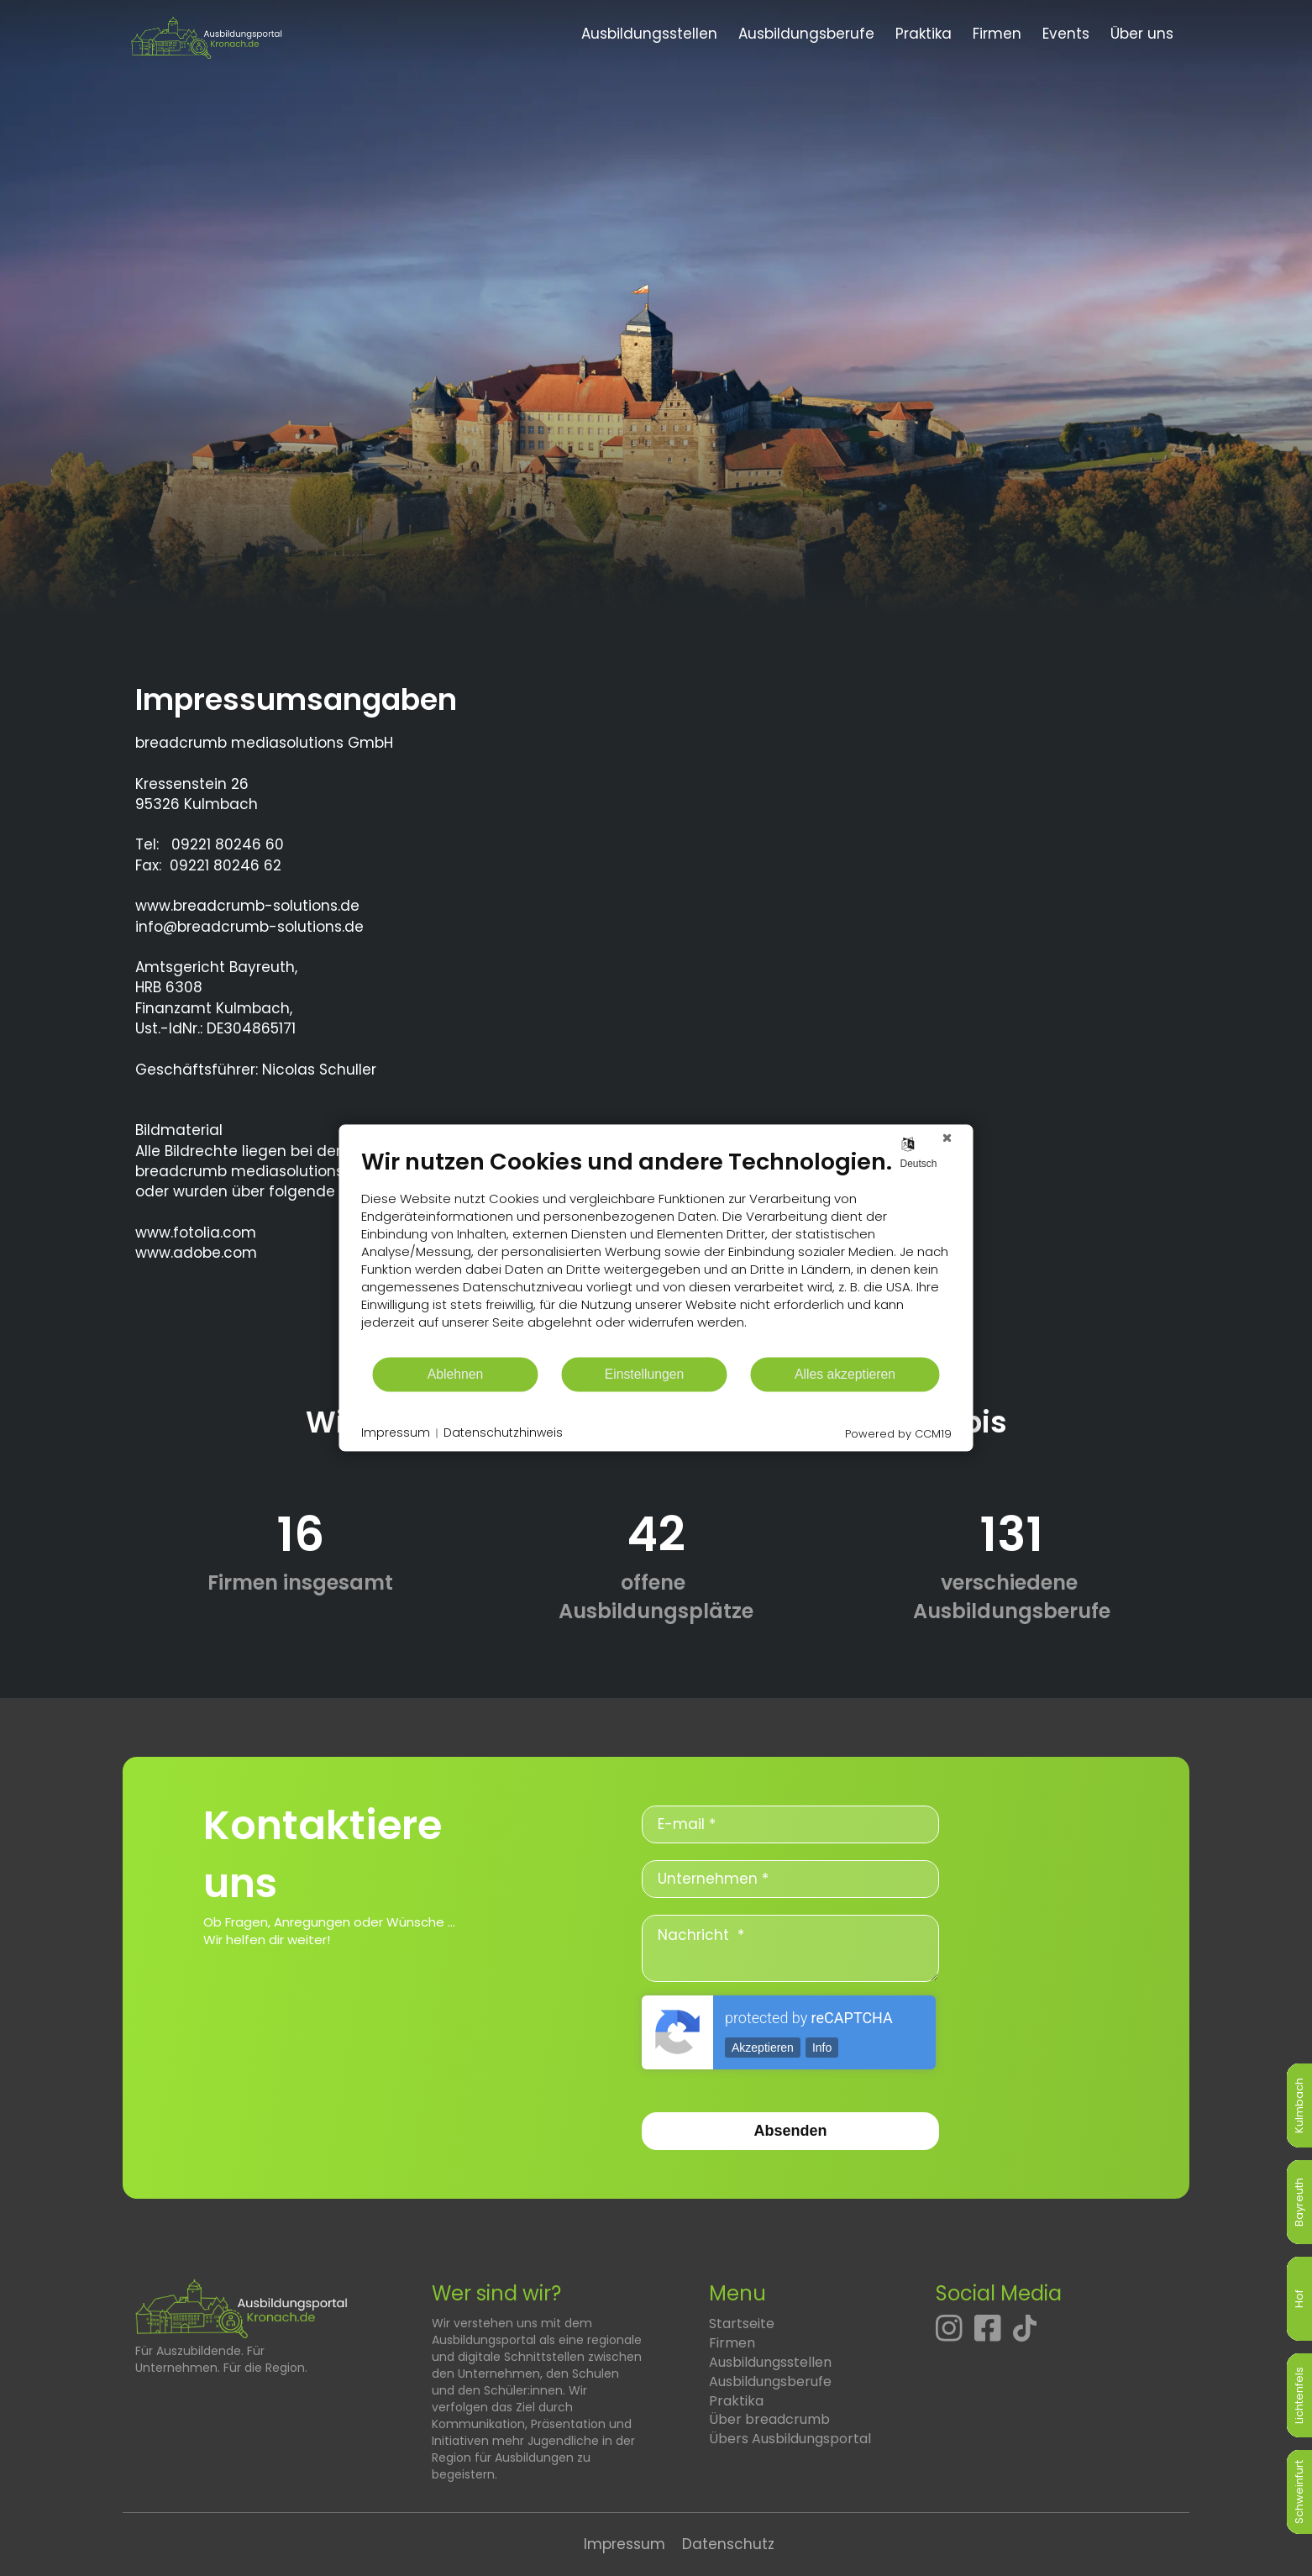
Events (1065, 34)
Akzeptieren (763, 2047)
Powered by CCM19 (898, 1434)
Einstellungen (645, 1374)
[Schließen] (947, 1137)
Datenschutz (728, 2544)
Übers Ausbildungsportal (790, 2438)
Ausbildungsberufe (806, 34)
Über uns (1141, 34)
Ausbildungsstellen (649, 34)
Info (822, 2047)
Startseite (741, 2323)
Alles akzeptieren (845, 1374)
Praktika (923, 34)
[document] (656, 1251)
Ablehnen (456, 1374)
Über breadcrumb (769, 2419)
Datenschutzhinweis (503, 1433)
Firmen (997, 34)
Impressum (624, 2544)
